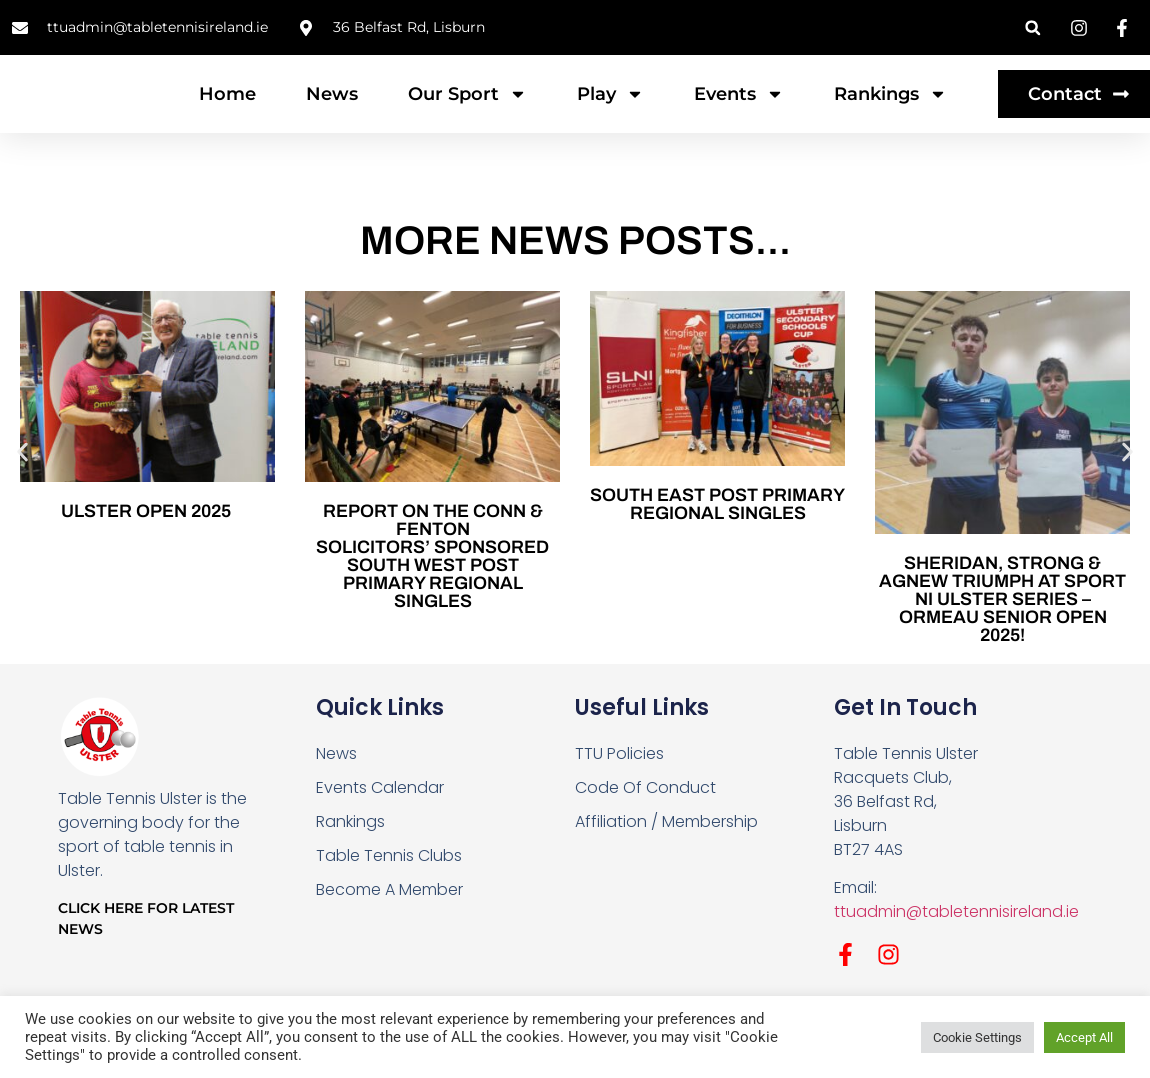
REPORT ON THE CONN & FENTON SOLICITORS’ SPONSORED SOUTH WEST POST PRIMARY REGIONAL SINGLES (432, 596)
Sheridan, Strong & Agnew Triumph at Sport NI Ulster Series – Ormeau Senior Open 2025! (1002, 640)
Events (739, 114)
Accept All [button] (1084, 1037)
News (332, 114)
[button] (1032, 27)
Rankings (890, 114)
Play (610, 114)
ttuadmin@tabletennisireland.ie (956, 952)
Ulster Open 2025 (148, 551)
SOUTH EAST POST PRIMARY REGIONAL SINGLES (717, 544)
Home (227, 114)
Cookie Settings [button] (977, 1037)
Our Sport (467, 114)
